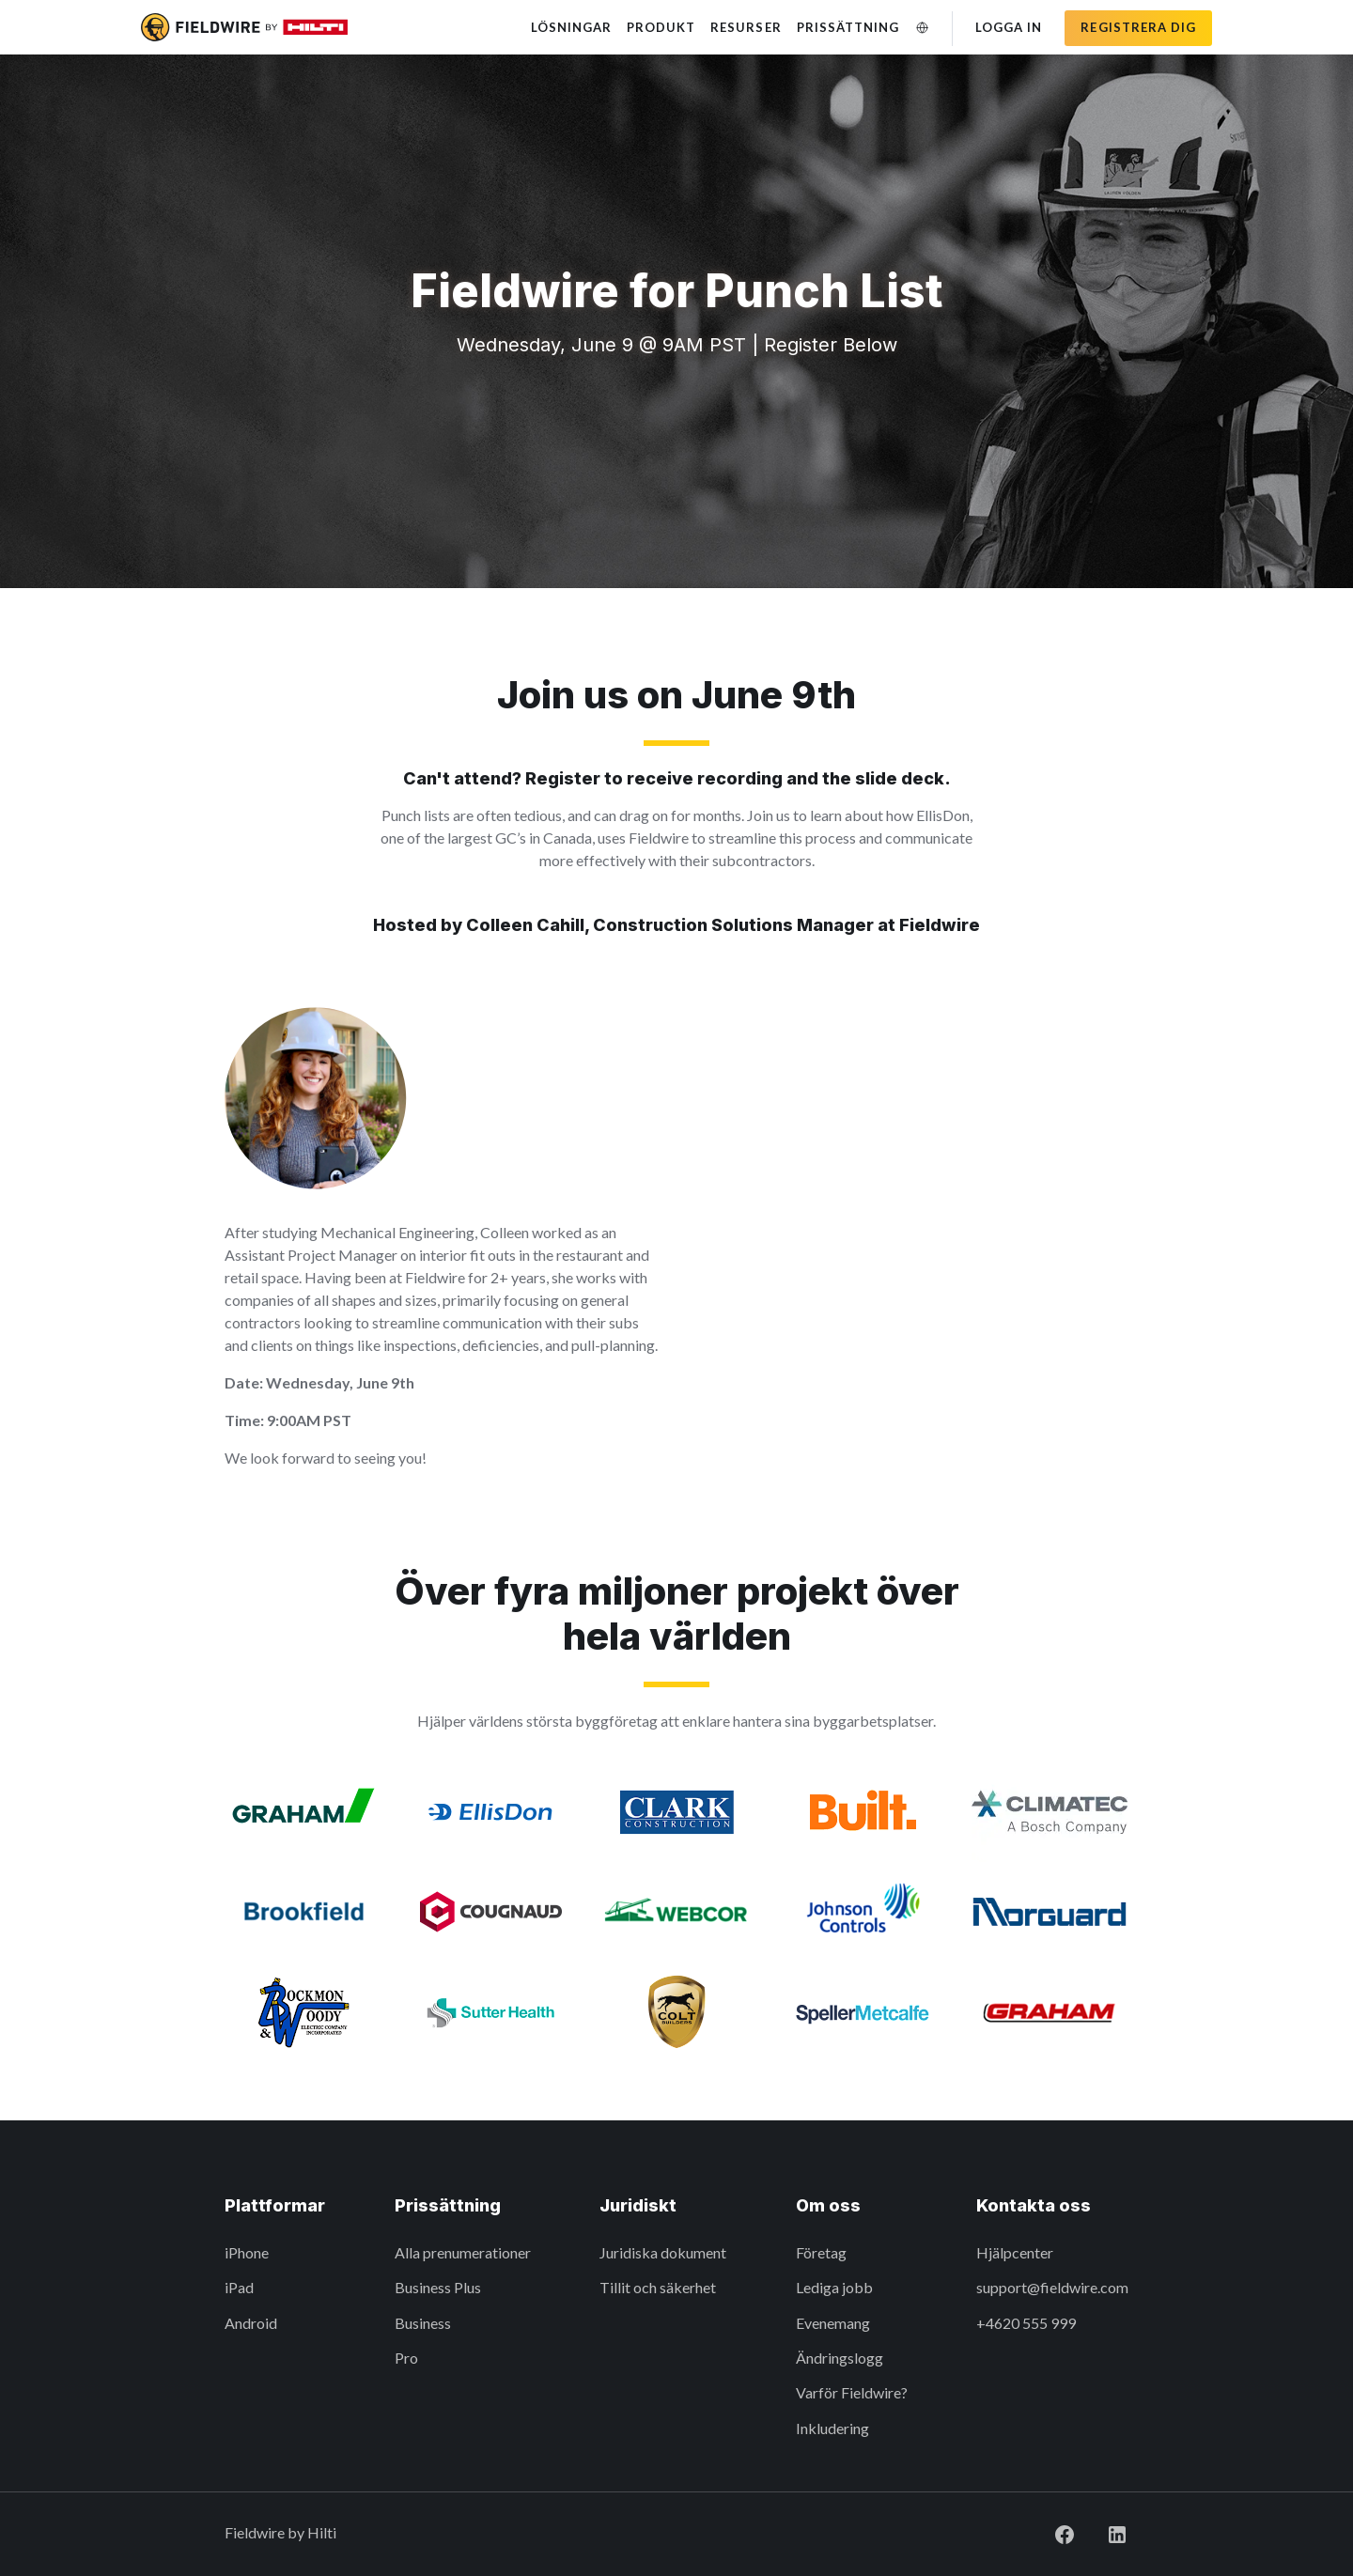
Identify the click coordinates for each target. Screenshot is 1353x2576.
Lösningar (571, 27)
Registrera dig (1138, 27)
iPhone (247, 2252)
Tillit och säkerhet (657, 2287)
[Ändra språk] (922, 27)
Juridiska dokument (662, 2252)
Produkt (661, 27)
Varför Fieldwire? (852, 2392)
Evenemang (833, 2323)
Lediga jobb (834, 2287)
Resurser (745, 27)
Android (251, 2323)
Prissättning (848, 27)
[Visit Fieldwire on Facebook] (1049, 2532)
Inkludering (832, 2428)
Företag (821, 2252)
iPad (239, 2287)
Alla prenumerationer (463, 2252)
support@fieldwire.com (1052, 2287)
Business (423, 2323)
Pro (406, 2358)
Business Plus (438, 2287)
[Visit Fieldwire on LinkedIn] (1102, 2532)
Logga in (1008, 27)
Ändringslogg (839, 2358)
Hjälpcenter (1014, 2252)
